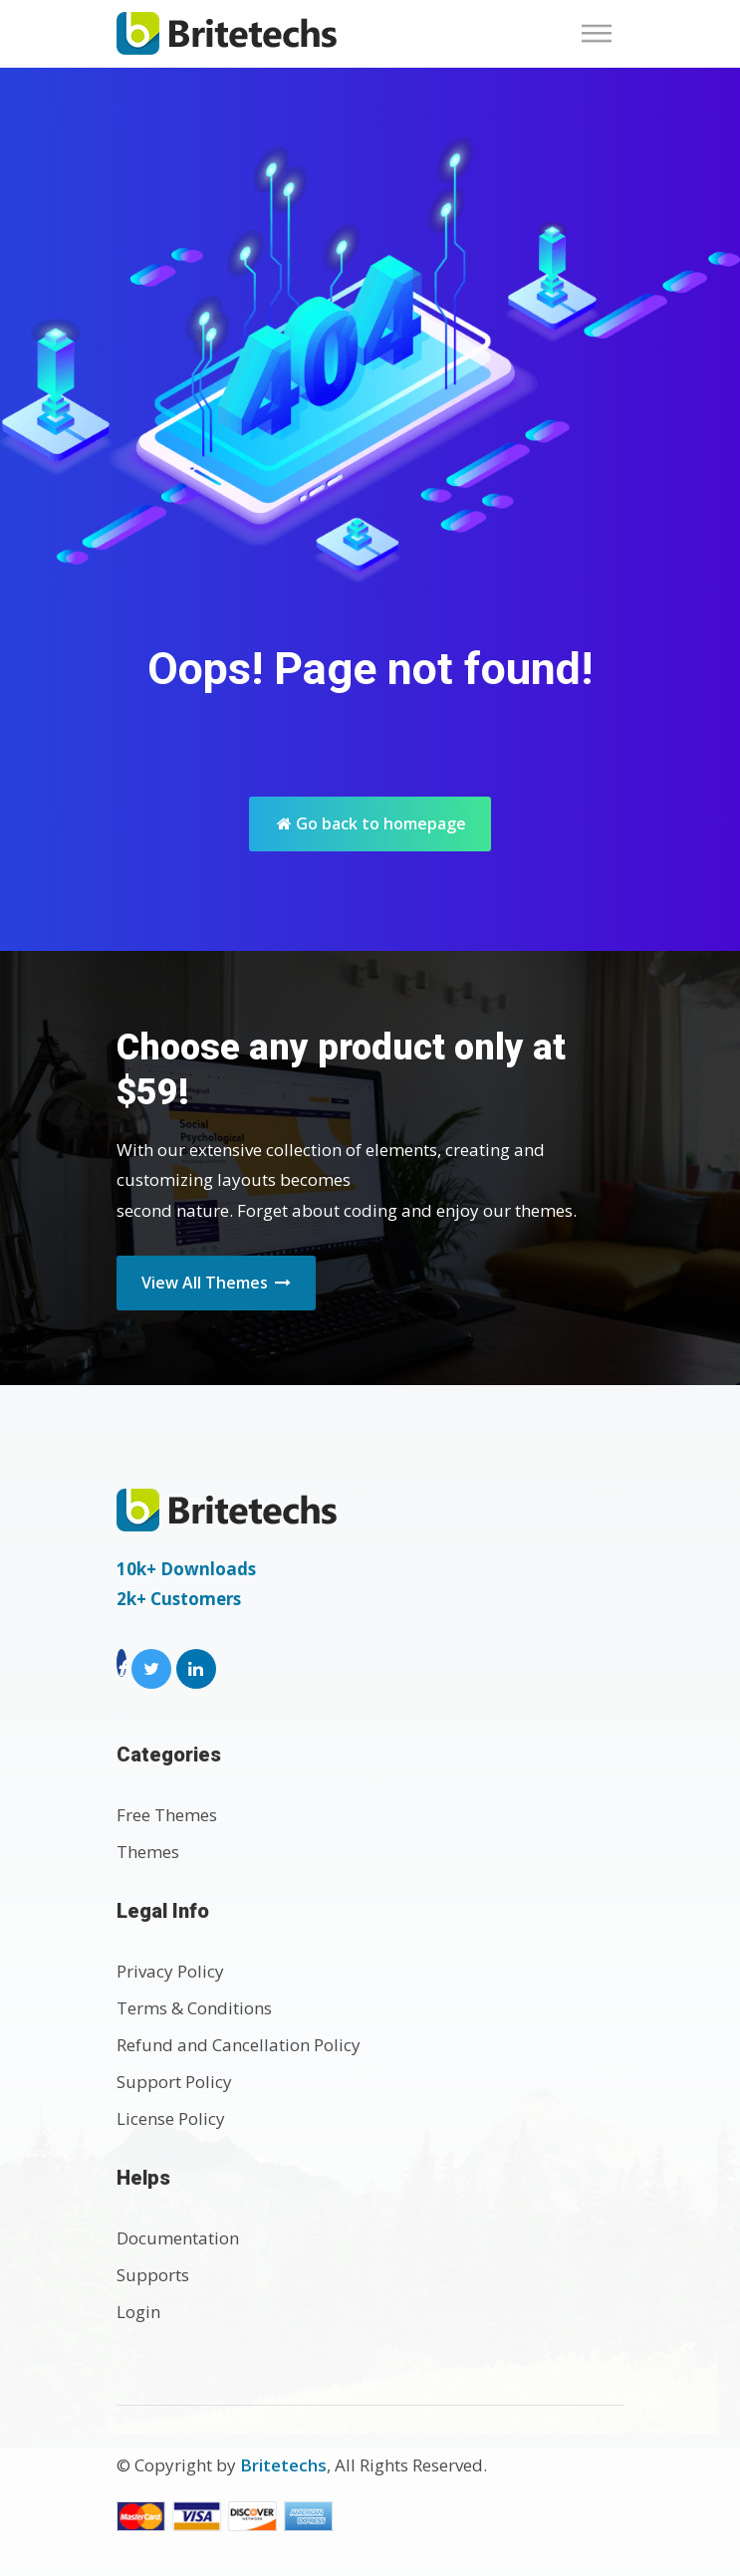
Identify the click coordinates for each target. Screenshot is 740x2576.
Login (138, 2311)
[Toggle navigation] (602, 33)
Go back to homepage (371, 823)
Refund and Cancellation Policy (239, 2044)
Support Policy (174, 2081)
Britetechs (283, 2465)
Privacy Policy (170, 1971)
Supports (153, 2274)
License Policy (171, 2118)
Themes (148, 1851)
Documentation (178, 2237)
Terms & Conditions (194, 2007)
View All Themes (216, 1282)
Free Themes (167, 1814)
